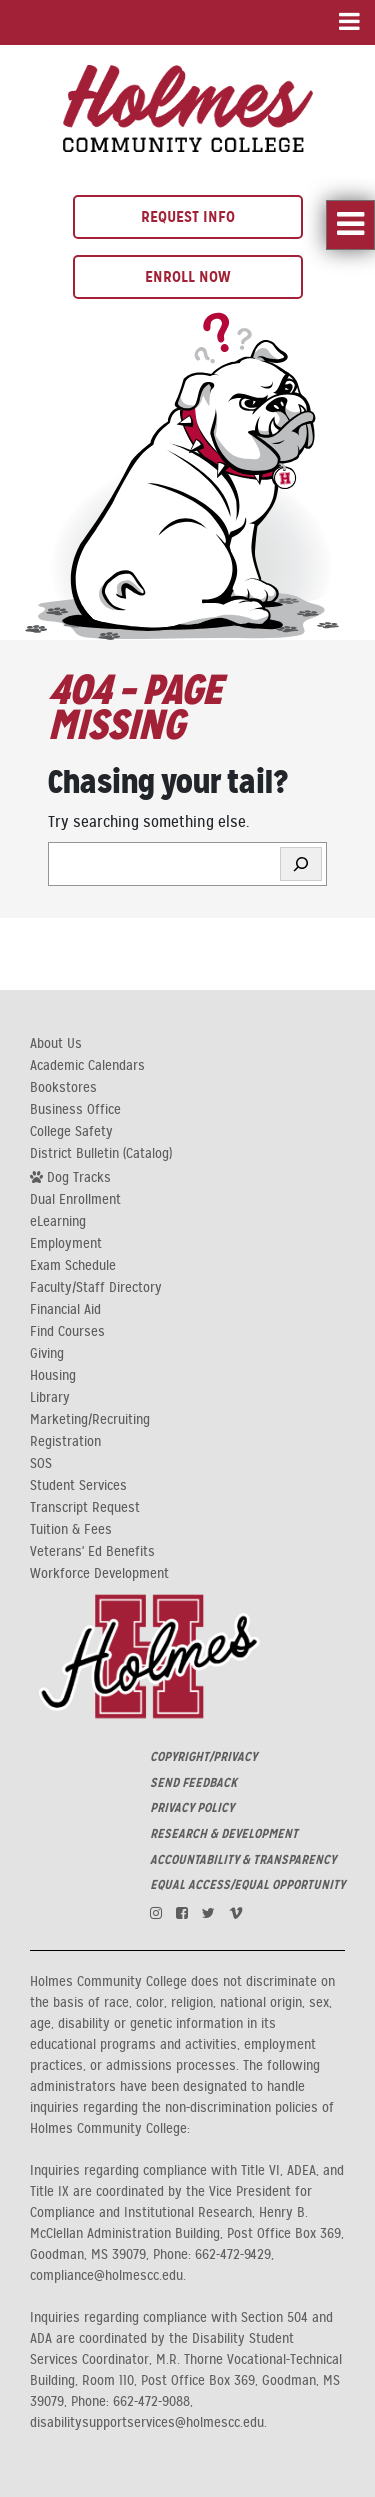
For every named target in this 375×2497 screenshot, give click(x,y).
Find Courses (67, 1332)
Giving (47, 1354)
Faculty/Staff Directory (96, 1288)
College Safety (71, 1132)
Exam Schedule (73, 1266)
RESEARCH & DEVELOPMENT (224, 1834)
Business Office (75, 1110)
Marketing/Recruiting (90, 1420)
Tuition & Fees (71, 1530)
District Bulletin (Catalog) (101, 1154)
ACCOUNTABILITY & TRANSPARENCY (243, 1860)
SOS (41, 1464)
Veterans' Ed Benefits (92, 1552)
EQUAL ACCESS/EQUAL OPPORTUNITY (247, 1885)
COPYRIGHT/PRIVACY (203, 1757)
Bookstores (63, 1088)
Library (50, 1398)
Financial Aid (65, 1310)
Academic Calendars (87, 1066)
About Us (56, 1044)
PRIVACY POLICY (192, 1808)
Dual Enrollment (75, 1200)
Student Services (78, 1486)
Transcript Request (85, 1508)
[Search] (301, 864)
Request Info (188, 216)
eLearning (58, 1222)
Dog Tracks (70, 1177)
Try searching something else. (148, 822)
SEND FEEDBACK (193, 1783)
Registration (65, 1442)
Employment (66, 1244)
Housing (53, 1376)
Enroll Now (188, 276)
